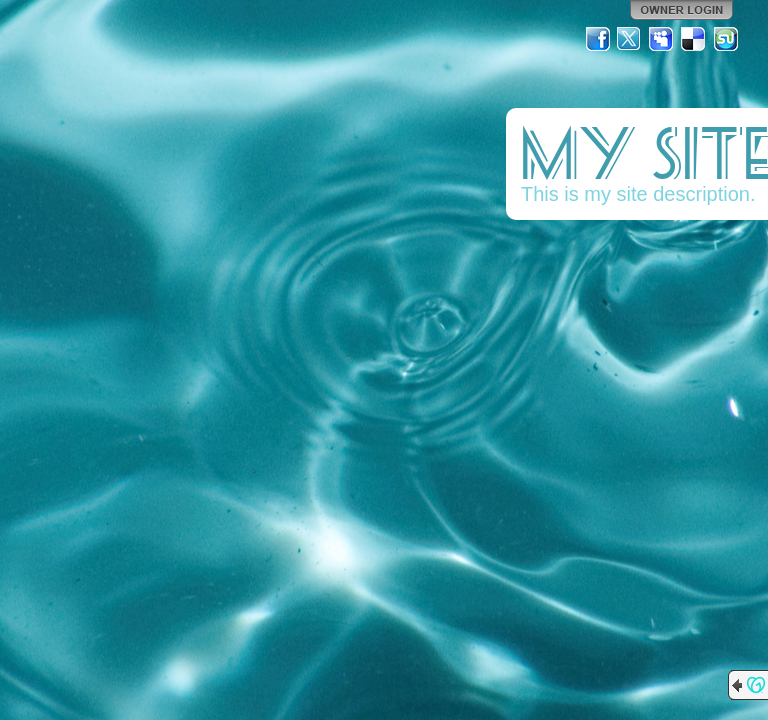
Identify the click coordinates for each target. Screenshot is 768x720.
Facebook (598, 39)
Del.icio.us (694, 39)
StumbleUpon (726, 39)
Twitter (630, 39)
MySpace (662, 39)
